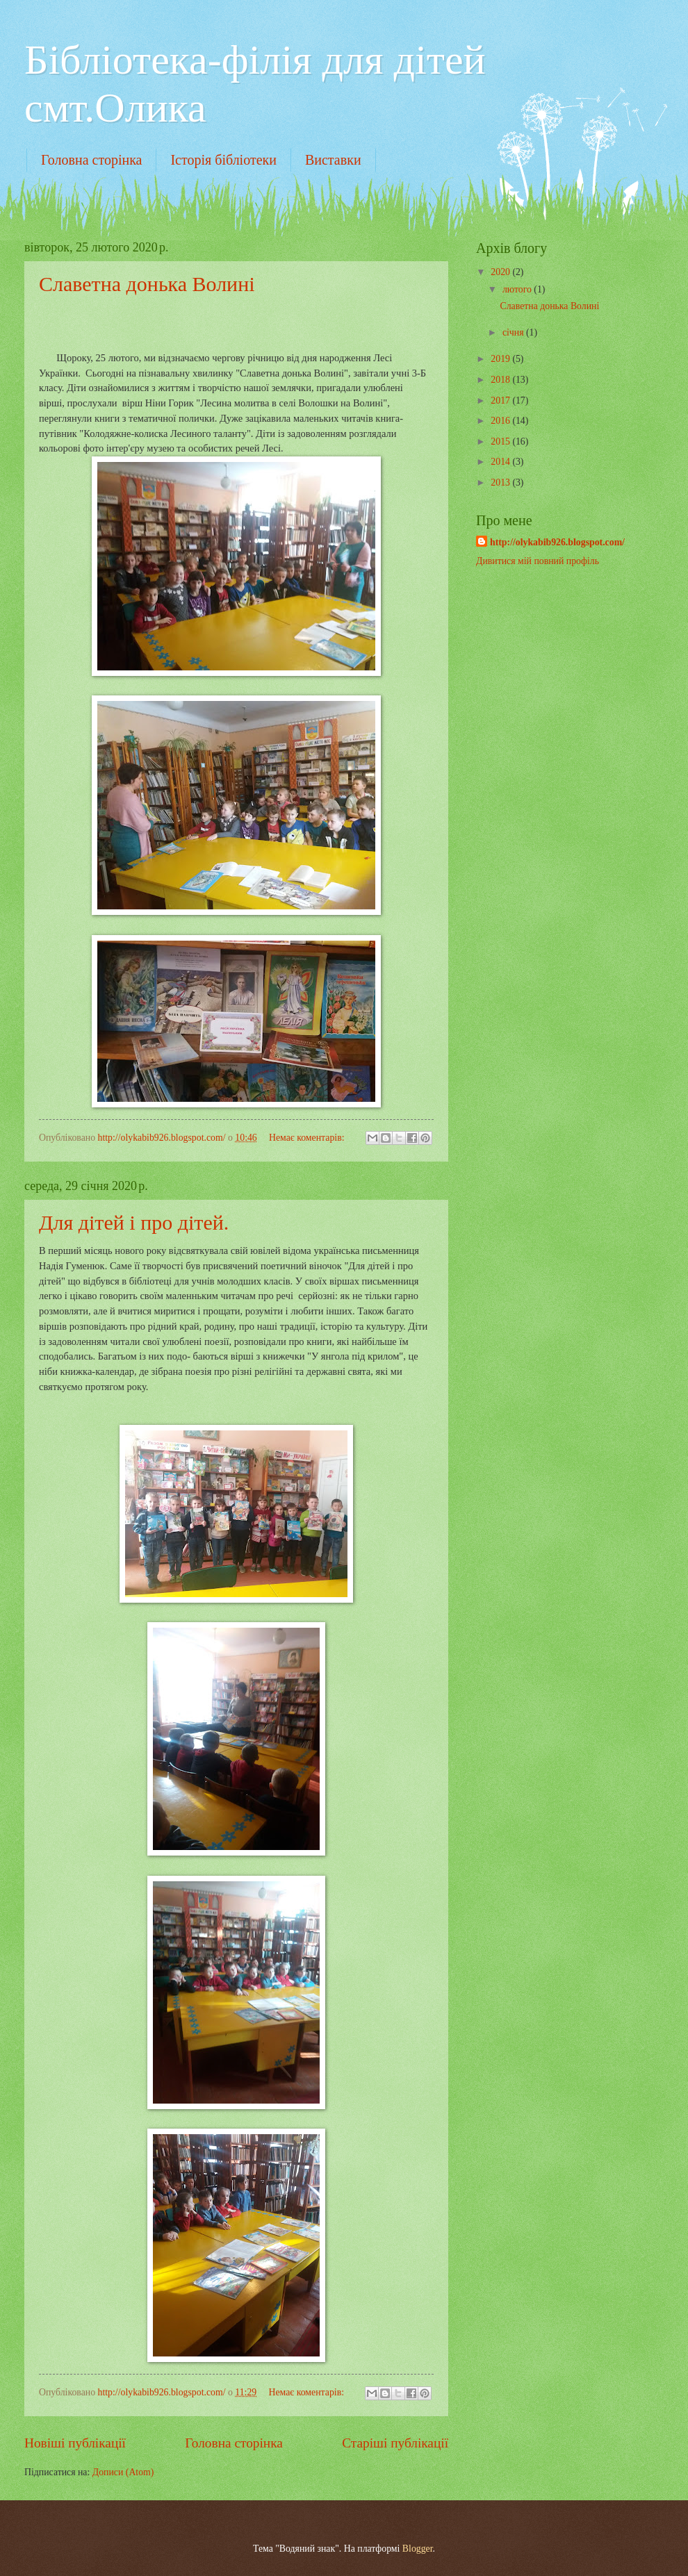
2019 (501, 359)
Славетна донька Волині (147, 283)
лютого (518, 289)
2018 (501, 379)
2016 (501, 420)
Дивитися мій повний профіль (537, 561)
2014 (501, 461)
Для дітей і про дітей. (134, 1222)
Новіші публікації (75, 2443)
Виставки (333, 159)
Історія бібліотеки (223, 159)
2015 (501, 441)
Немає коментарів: (308, 1137)
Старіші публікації (395, 2443)
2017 (501, 400)
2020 (501, 272)
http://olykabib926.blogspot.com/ (557, 542)
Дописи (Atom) (123, 2472)
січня (514, 332)
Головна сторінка (91, 159)
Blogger (417, 2548)
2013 (501, 482)
